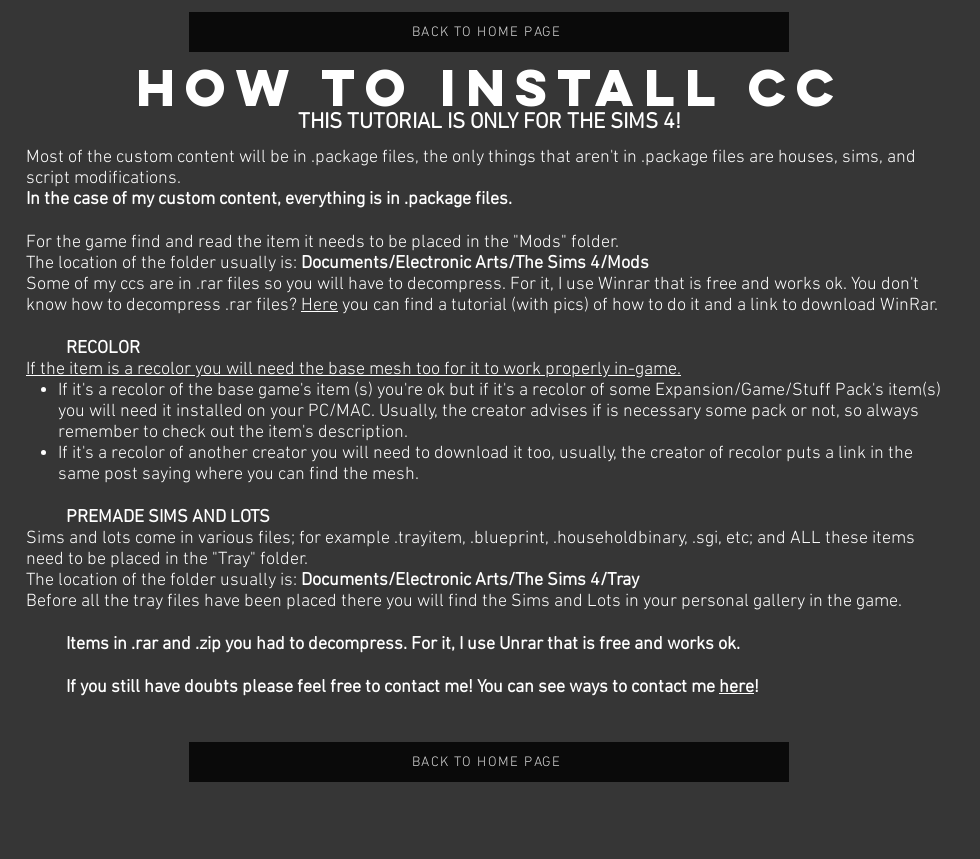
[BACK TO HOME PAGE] (489, 32)
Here (319, 305)
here (736, 687)
